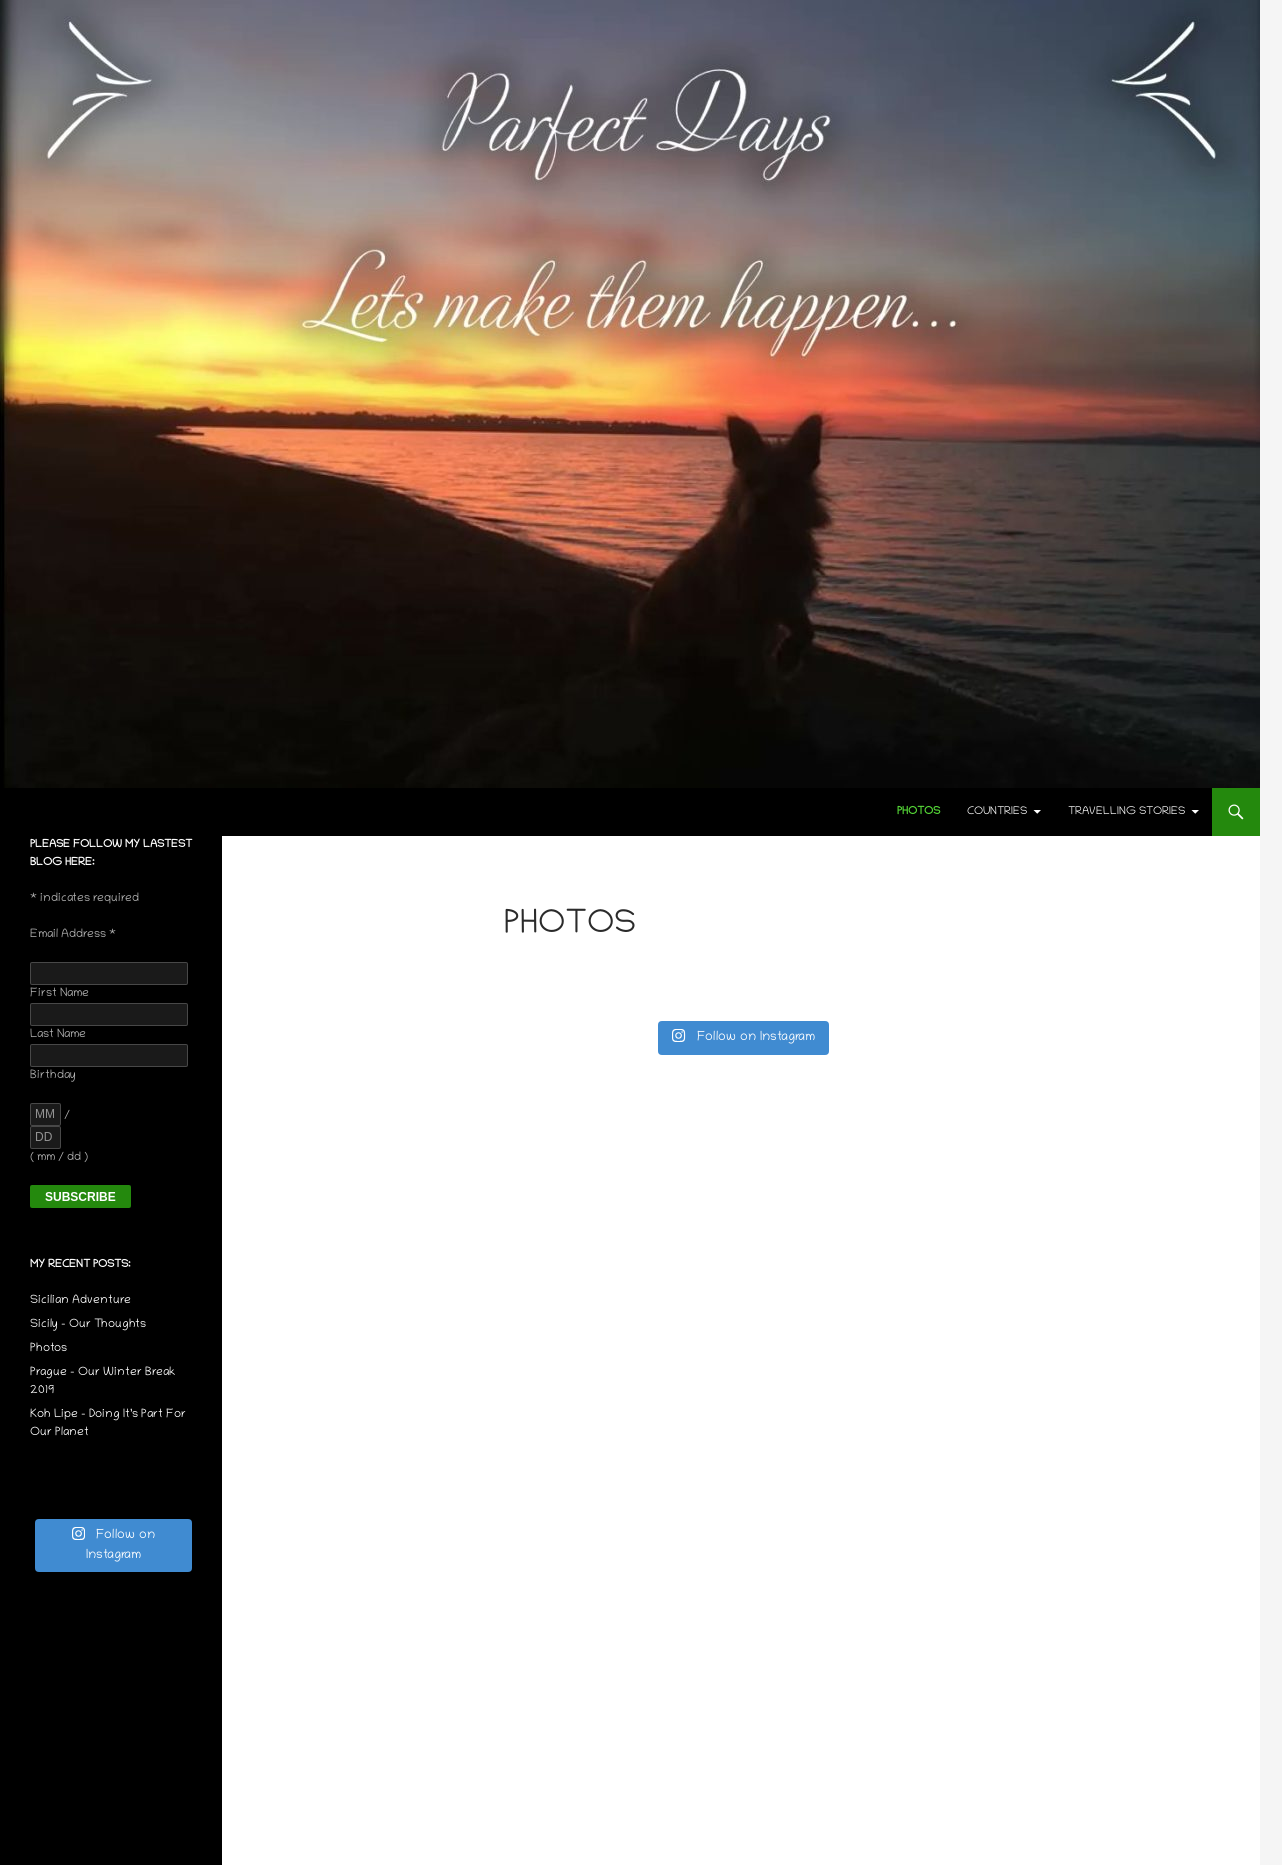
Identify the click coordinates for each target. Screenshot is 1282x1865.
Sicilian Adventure (80, 1300)
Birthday (53, 1075)
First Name (59, 993)
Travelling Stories (1126, 812)
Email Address (73, 934)
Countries (997, 812)
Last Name (58, 1034)
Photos (918, 812)
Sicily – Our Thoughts (88, 1324)
